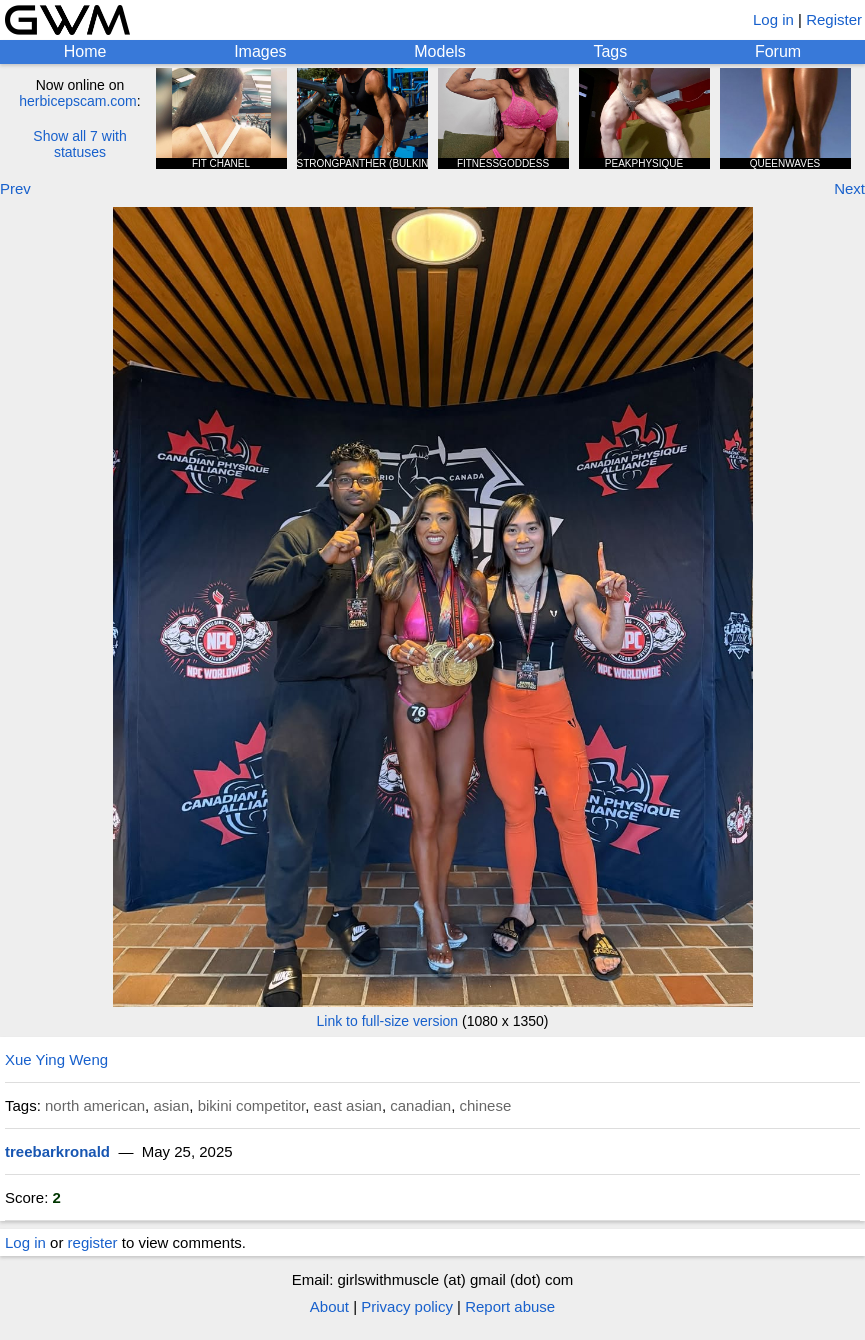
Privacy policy (407, 1306)
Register (834, 19)
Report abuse (510, 1306)
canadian (420, 1105)
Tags (610, 51)
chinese (486, 1105)
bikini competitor (252, 1105)
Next (849, 188)
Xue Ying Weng (56, 1059)
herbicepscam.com (78, 101)
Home (85, 51)
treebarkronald (57, 1151)
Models (440, 51)
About (329, 1306)
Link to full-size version (388, 1021)
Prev (15, 188)
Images (260, 51)
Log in (773, 19)
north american (95, 1105)
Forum (778, 51)
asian (171, 1105)
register (93, 1242)
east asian (348, 1105)
